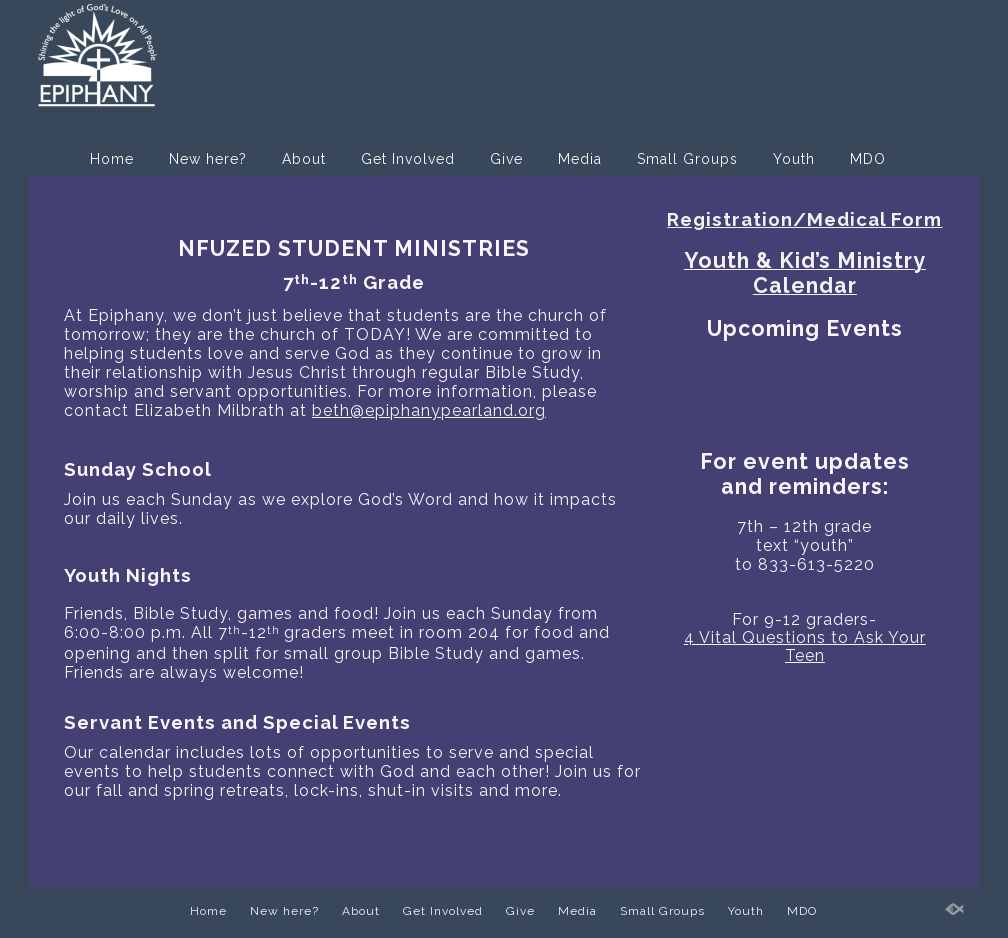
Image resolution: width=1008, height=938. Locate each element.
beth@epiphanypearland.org (429, 410)
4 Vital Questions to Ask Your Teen (805, 646)
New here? (208, 159)
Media (580, 159)
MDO (868, 159)
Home (112, 159)
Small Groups (687, 159)
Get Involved (408, 159)
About (304, 159)
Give (506, 159)
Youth (794, 159)
